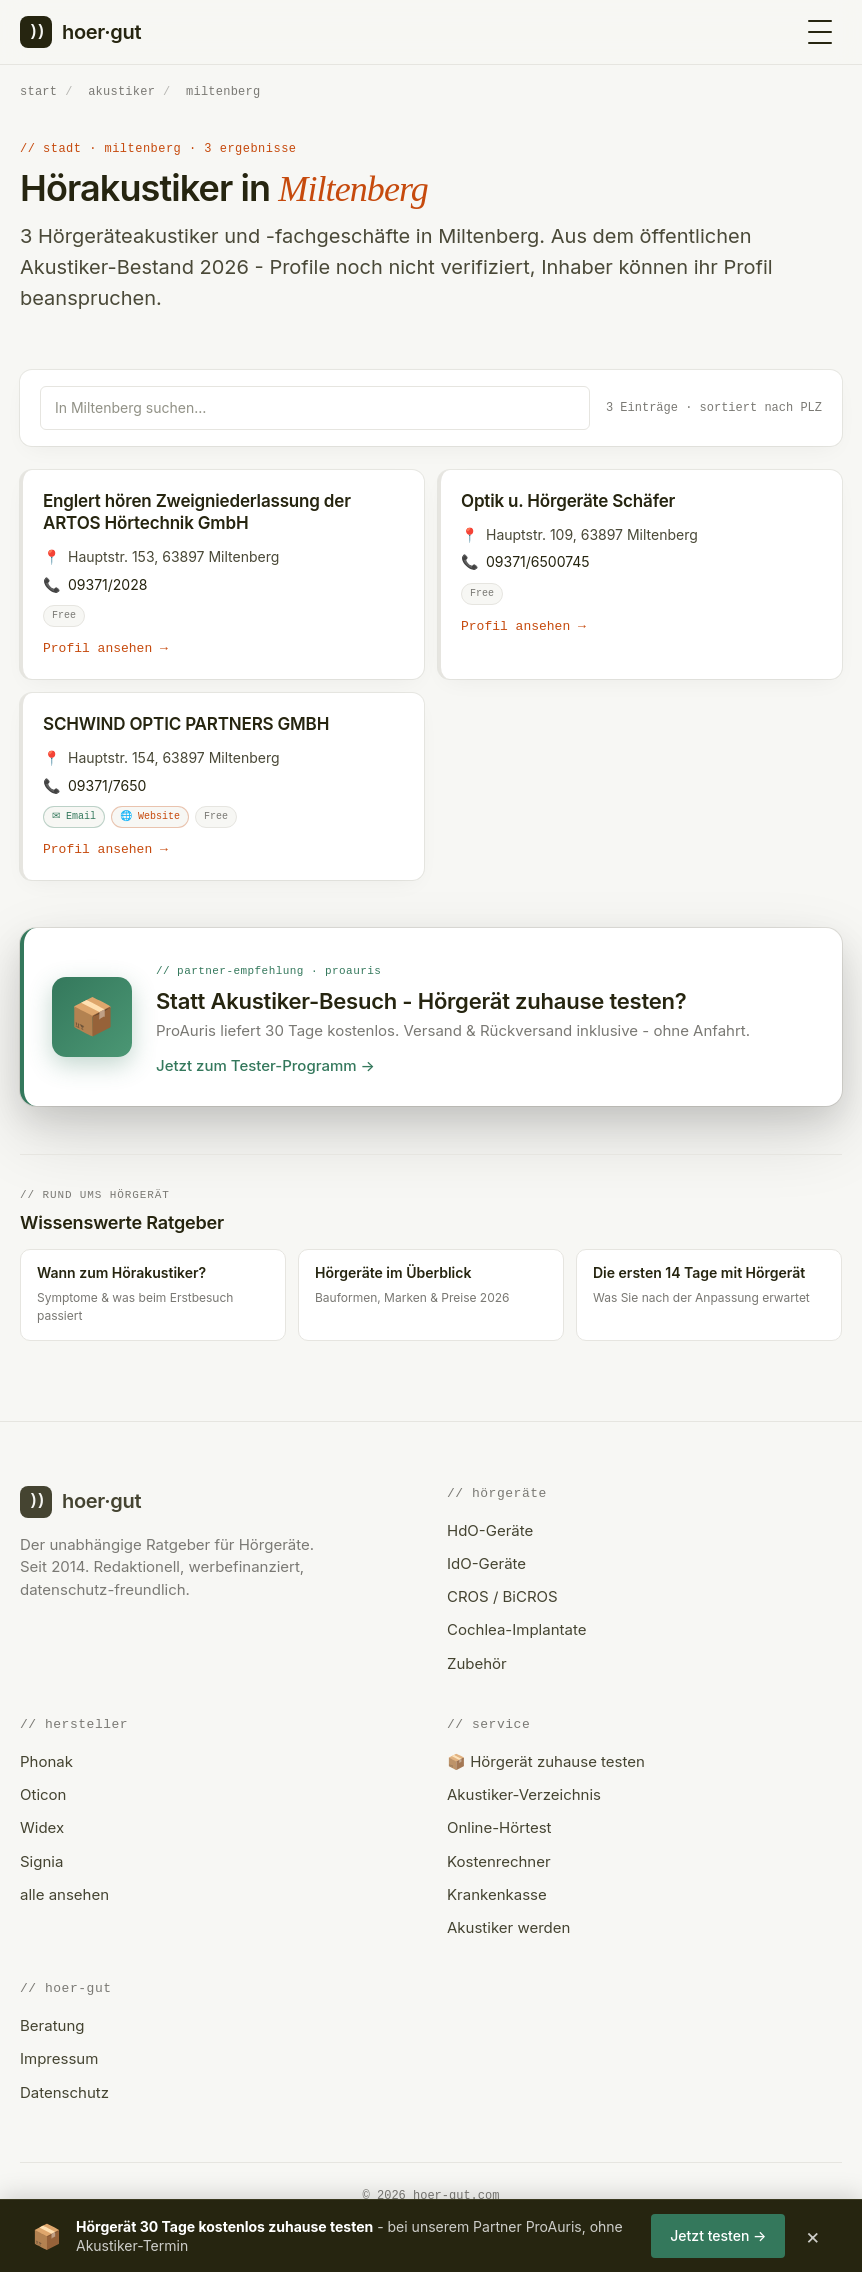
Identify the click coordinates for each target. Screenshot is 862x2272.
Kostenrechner (499, 1861)
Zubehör (477, 1663)
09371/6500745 (538, 560)
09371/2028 (107, 583)
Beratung (52, 2025)
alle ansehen (64, 1894)
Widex (42, 1828)
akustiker (121, 91)
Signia (41, 1861)
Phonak (46, 1761)
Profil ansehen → (105, 648)
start (38, 91)
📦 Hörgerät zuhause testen (546, 1761)
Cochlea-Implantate (516, 1630)
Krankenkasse (497, 1894)
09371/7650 (107, 785)
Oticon (43, 1794)
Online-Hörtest (499, 1828)
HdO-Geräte (490, 1530)
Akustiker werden (508, 1927)
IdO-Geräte (486, 1563)
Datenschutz (64, 2092)
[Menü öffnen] (820, 32)
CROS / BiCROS (502, 1596)
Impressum (59, 2059)
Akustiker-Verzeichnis (524, 1794)
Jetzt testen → (718, 2235)
